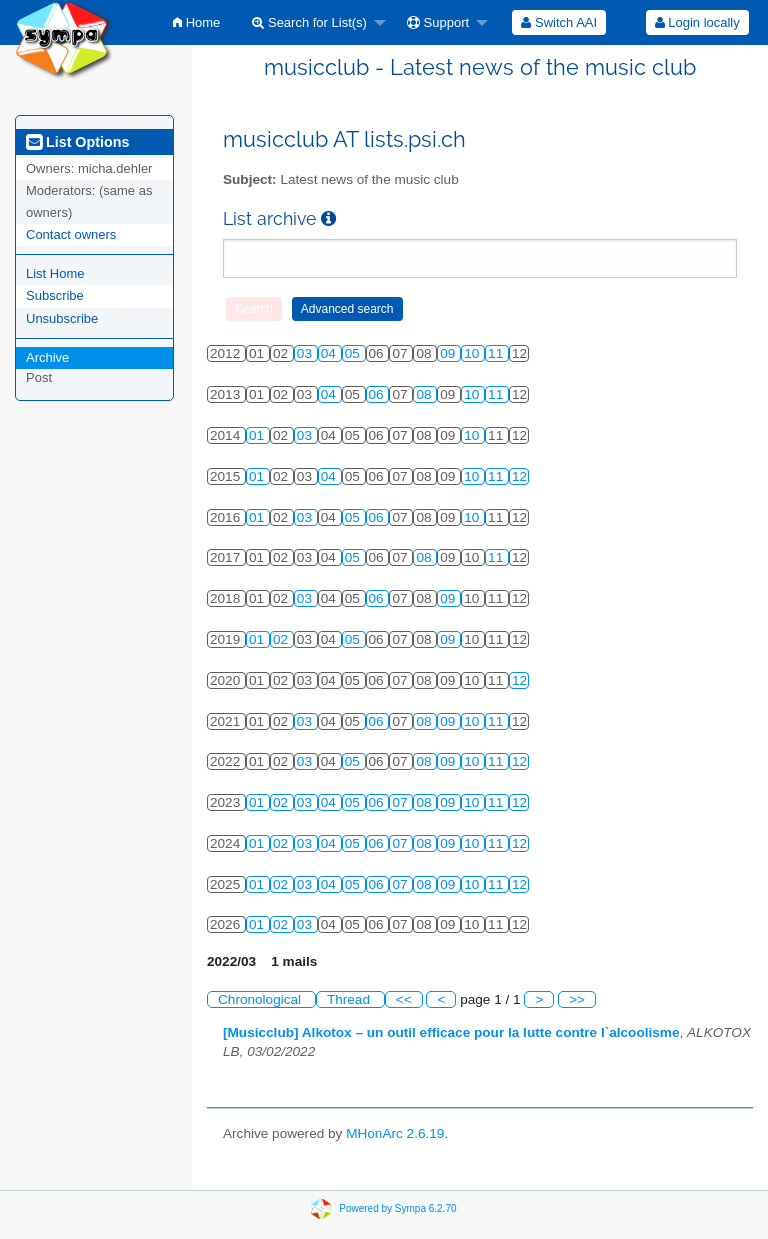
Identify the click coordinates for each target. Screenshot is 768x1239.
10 (473, 353)
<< (404, 999)
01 (258, 435)
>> (577, 999)
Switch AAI (559, 22)
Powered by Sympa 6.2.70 (397, 1208)
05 (354, 353)
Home (196, 22)
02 (282, 639)
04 (330, 353)
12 (519, 476)
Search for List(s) (309, 22)
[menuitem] (196, 22)
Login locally (697, 22)
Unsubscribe (62, 318)
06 (378, 394)
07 (401, 802)
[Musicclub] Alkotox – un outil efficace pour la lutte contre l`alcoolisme (451, 1032)
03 (306, 353)
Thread (350, 999)
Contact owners (71, 234)
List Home (55, 273)
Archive (47, 357)
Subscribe (55, 295)
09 (449, 353)
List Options (77, 142)
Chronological (261, 999)
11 (497, 353)
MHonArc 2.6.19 (395, 1133)
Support (438, 22)
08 (425, 394)
